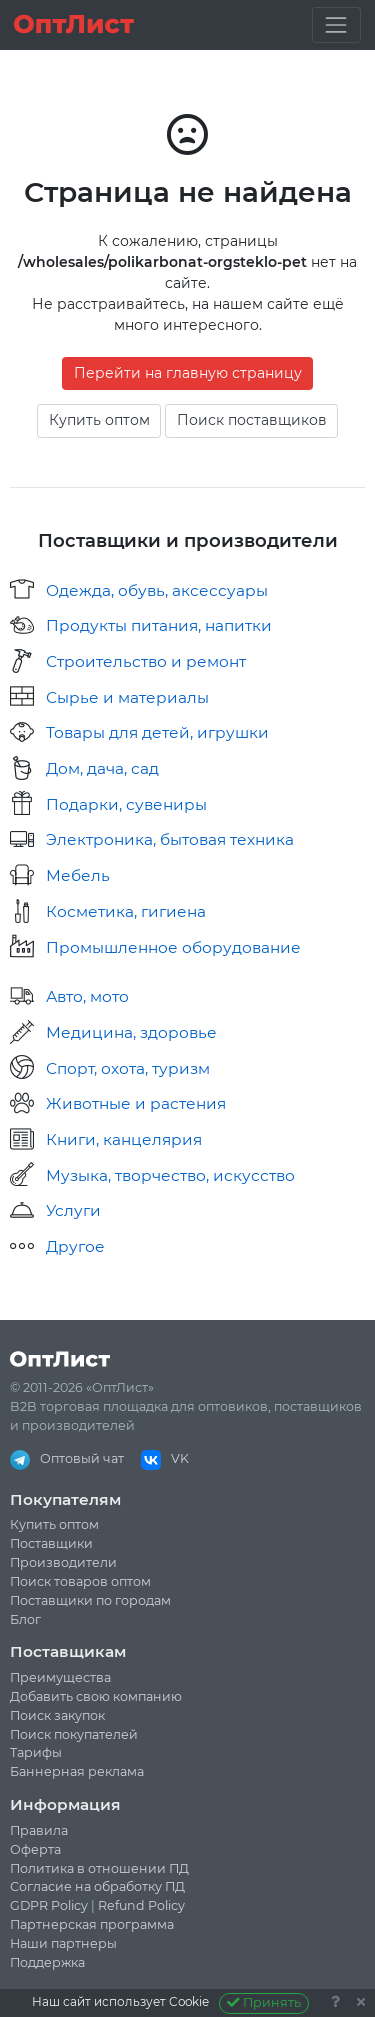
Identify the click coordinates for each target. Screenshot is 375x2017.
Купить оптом (99, 420)
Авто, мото (87, 996)
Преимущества (60, 1677)
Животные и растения (136, 1103)
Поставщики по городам (90, 1600)
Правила (39, 1830)
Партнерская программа (92, 1924)
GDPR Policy (49, 1905)
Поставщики (51, 1543)
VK (165, 1458)
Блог (25, 1619)
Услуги (73, 1210)
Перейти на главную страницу (188, 373)
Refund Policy (141, 1905)
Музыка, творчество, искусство (170, 1175)
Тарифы (36, 1752)
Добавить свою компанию (96, 1696)
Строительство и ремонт (146, 661)
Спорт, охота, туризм (128, 1068)
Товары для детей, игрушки (157, 732)
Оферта (35, 1849)
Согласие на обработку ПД (97, 1886)
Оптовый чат (67, 1458)
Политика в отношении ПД (99, 1868)
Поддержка (47, 1962)
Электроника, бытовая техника (170, 839)
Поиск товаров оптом (80, 1581)
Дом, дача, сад (102, 768)
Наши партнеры (63, 1943)
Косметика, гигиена (126, 911)
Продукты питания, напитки (159, 625)
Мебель (78, 875)
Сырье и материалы (127, 697)
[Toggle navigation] (336, 24)
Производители (63, 1562)
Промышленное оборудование (173, 947)
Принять (264, 2002)
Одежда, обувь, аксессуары (157, 590)
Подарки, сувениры (126, 804)
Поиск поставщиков (252, 420)
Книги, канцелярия (124, 1139)
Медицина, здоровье (131, 1032)
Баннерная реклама (77, 1771)
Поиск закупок (57, 1715)
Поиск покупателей (74, 1734)
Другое (75, 1246)
